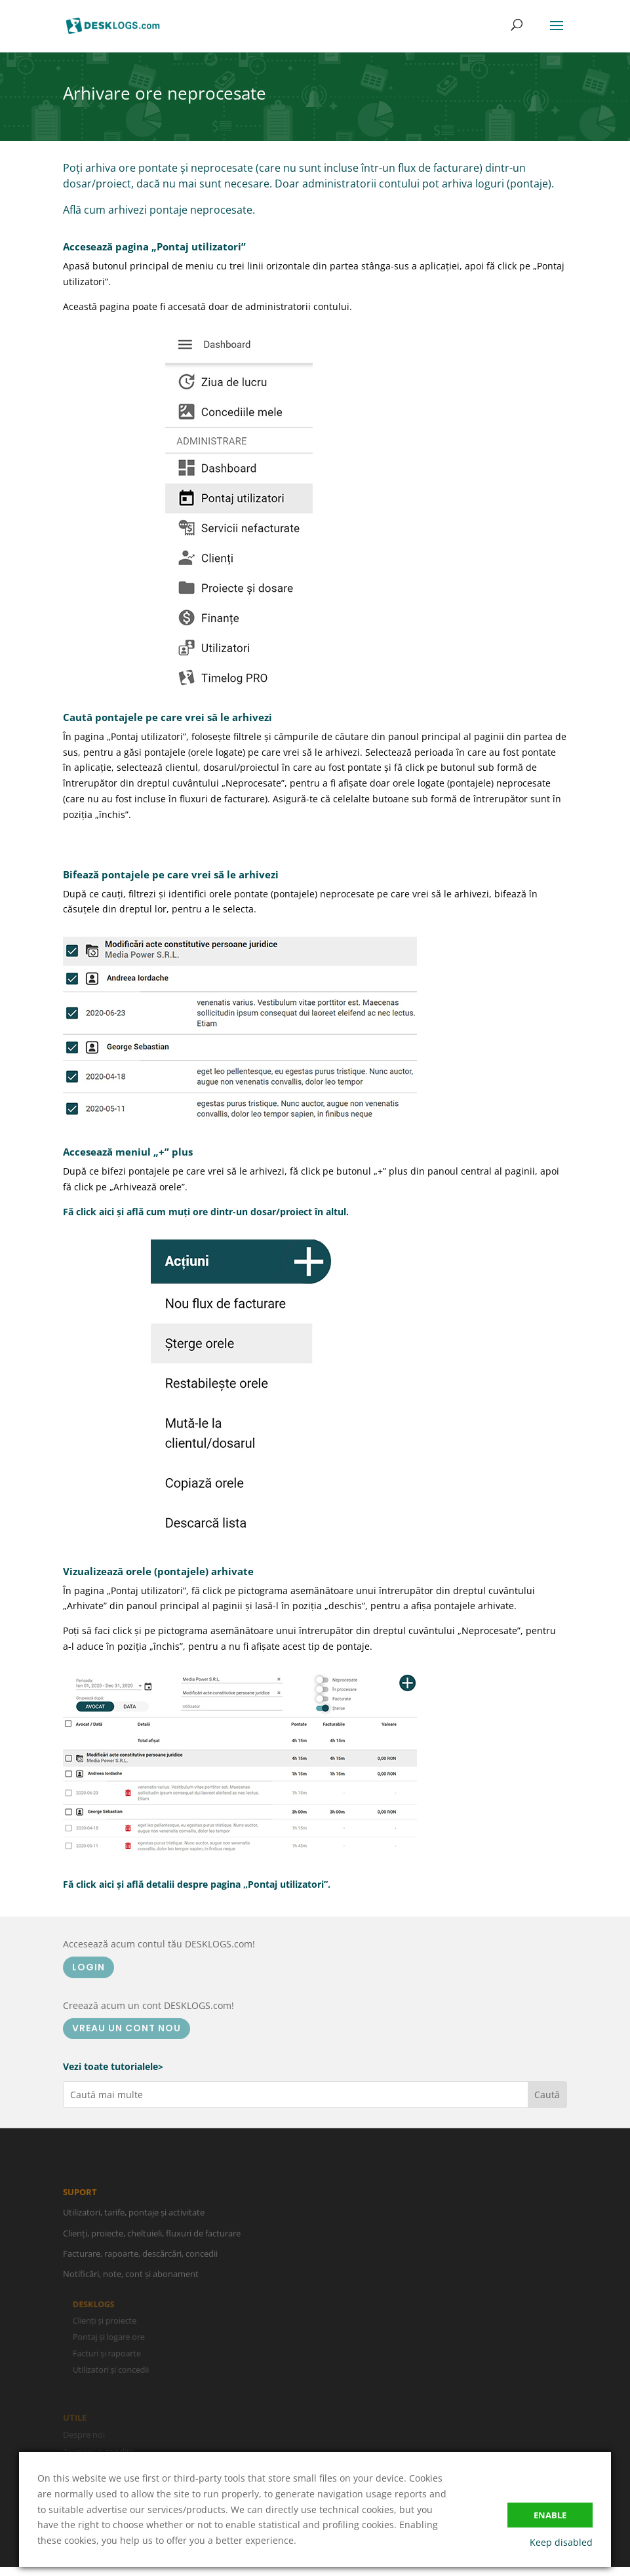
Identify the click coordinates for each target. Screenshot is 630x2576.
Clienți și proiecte (108, 2320)
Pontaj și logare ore (112, 2337)
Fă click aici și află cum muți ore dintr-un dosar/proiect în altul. (206, 1211)
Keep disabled (561, 2542)
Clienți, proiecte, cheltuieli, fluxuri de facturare (152, 2237)
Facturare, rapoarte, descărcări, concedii (140, 2257)
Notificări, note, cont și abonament (131, 2278)
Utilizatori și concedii (114, 2369)
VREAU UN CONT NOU (126, 2028)
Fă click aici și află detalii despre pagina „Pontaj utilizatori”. (196, 1884)
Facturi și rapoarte (110, 2352)
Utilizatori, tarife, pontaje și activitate (134, 2217)
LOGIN (88, 1967)
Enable (550, 2515)
